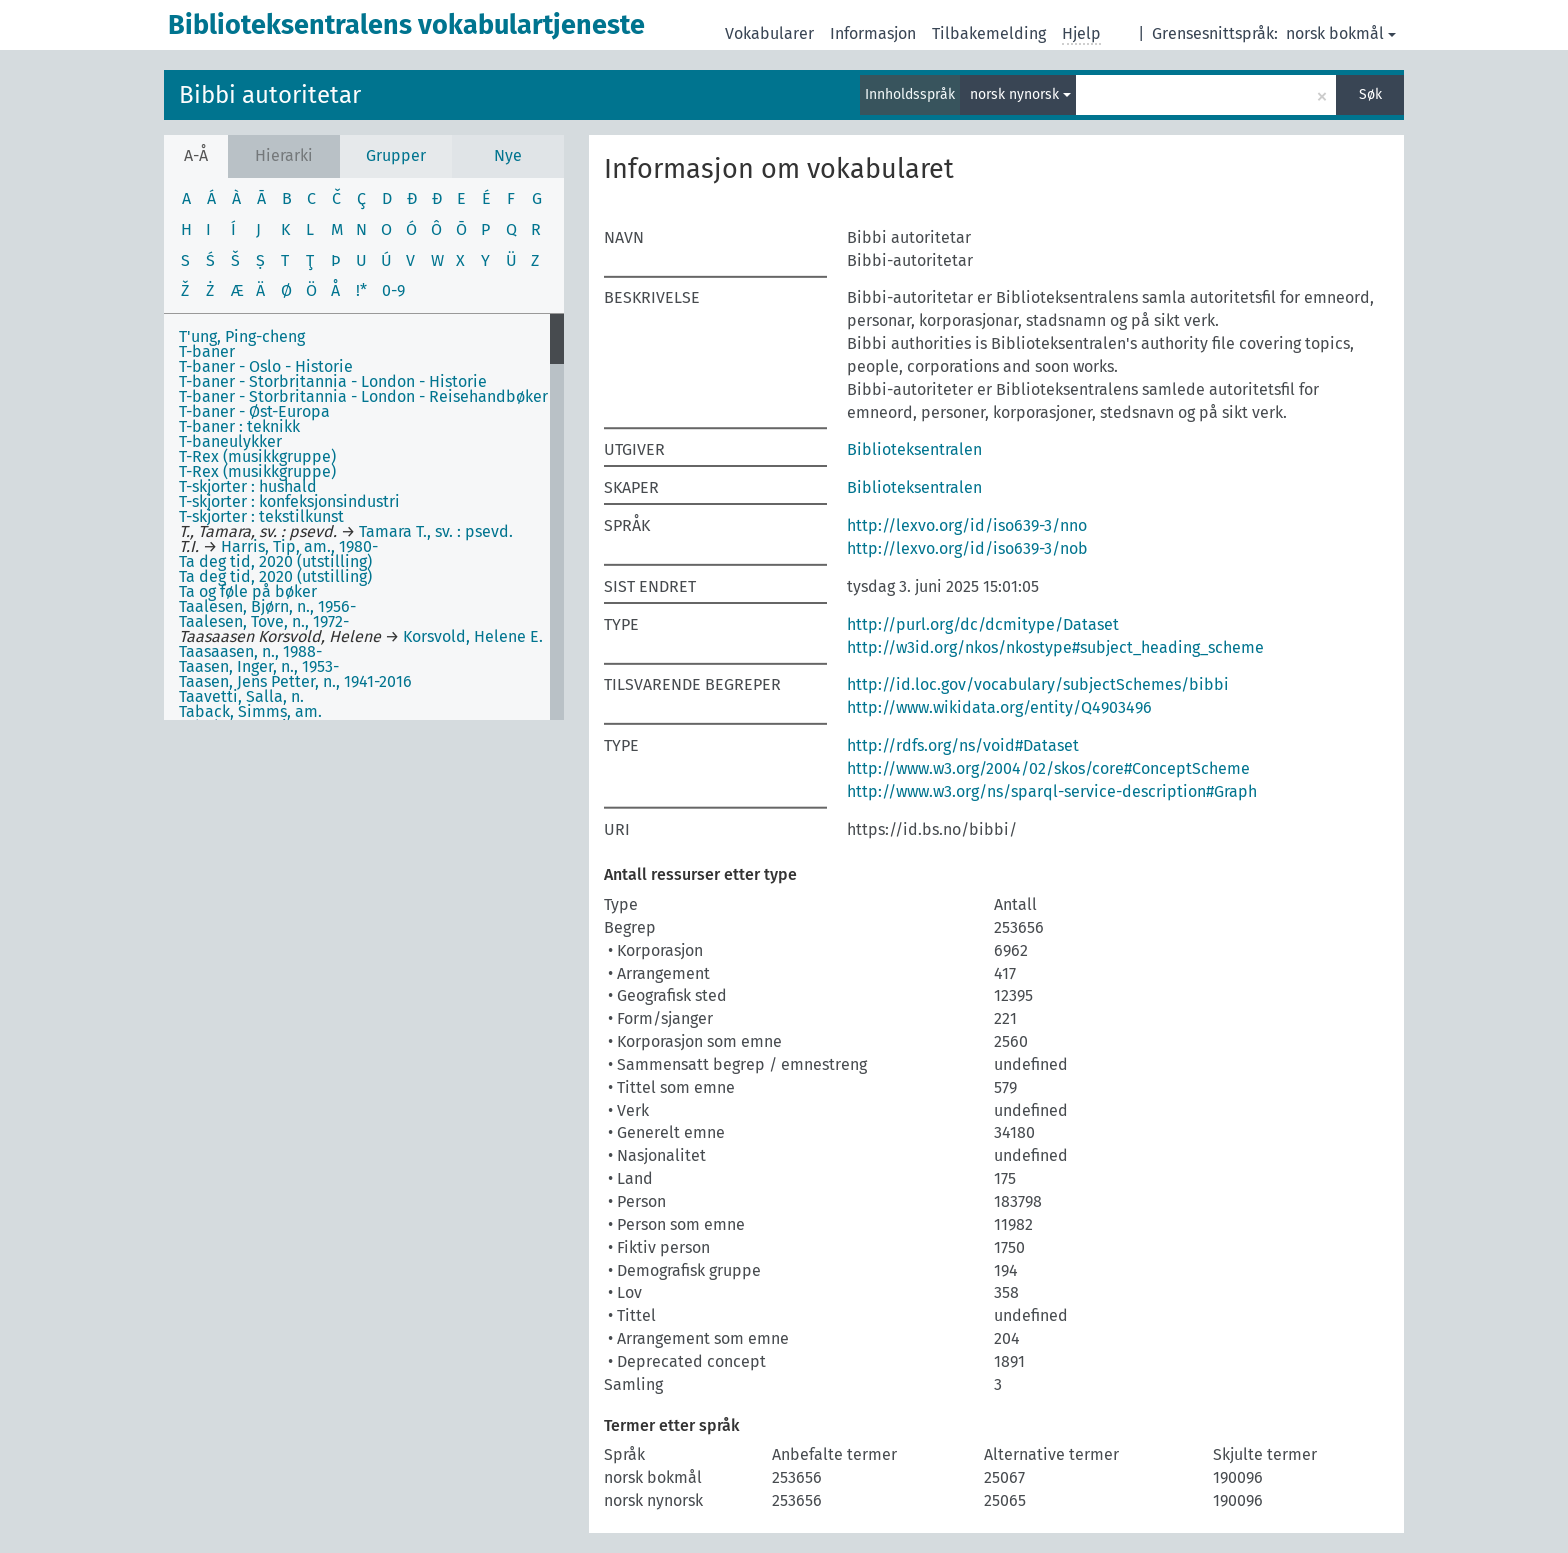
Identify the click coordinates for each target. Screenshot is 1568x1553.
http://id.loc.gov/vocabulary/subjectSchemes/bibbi (1038, 684)
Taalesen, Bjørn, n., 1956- (267, 606)
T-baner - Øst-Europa (254, 411)
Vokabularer (769, 33)
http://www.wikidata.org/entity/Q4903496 (999, 707)
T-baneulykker (230, 441)
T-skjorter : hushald (248, 486)
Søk (1370, 94)
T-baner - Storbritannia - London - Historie (333, 381)
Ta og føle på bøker (248, 591)
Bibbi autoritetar (270, 95)
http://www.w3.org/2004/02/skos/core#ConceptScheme (1048, 768)
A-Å (196, 155)
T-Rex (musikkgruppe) (257, 456)
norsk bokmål (1341, 33)
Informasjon (873, 33)
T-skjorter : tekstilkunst (261, 516)
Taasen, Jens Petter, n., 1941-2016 (295, 681)
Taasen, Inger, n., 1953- (259, 666)
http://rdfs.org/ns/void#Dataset (963, 745)
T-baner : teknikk (239, 426)
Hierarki (284, 155)
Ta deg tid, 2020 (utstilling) (275, 561)
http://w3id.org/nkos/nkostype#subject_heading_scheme (1055, 647)
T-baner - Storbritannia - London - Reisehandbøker (363, 396)
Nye (508, 155)
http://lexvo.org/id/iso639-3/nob (967, 548)
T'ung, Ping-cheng (242, 336)
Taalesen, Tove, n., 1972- (264, 621)
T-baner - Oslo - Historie (266, 366)
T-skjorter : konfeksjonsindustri (289, 501)
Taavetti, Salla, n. (241, 696)
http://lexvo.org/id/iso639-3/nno (967, 525)
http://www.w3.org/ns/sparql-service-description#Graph (1052, 791)
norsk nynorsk (1020, 94)
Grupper (396, 155)
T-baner (207, 351)
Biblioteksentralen (914, 449)
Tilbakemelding (989, 33)
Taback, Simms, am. (250, 711)
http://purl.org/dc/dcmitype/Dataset (983, 624)
